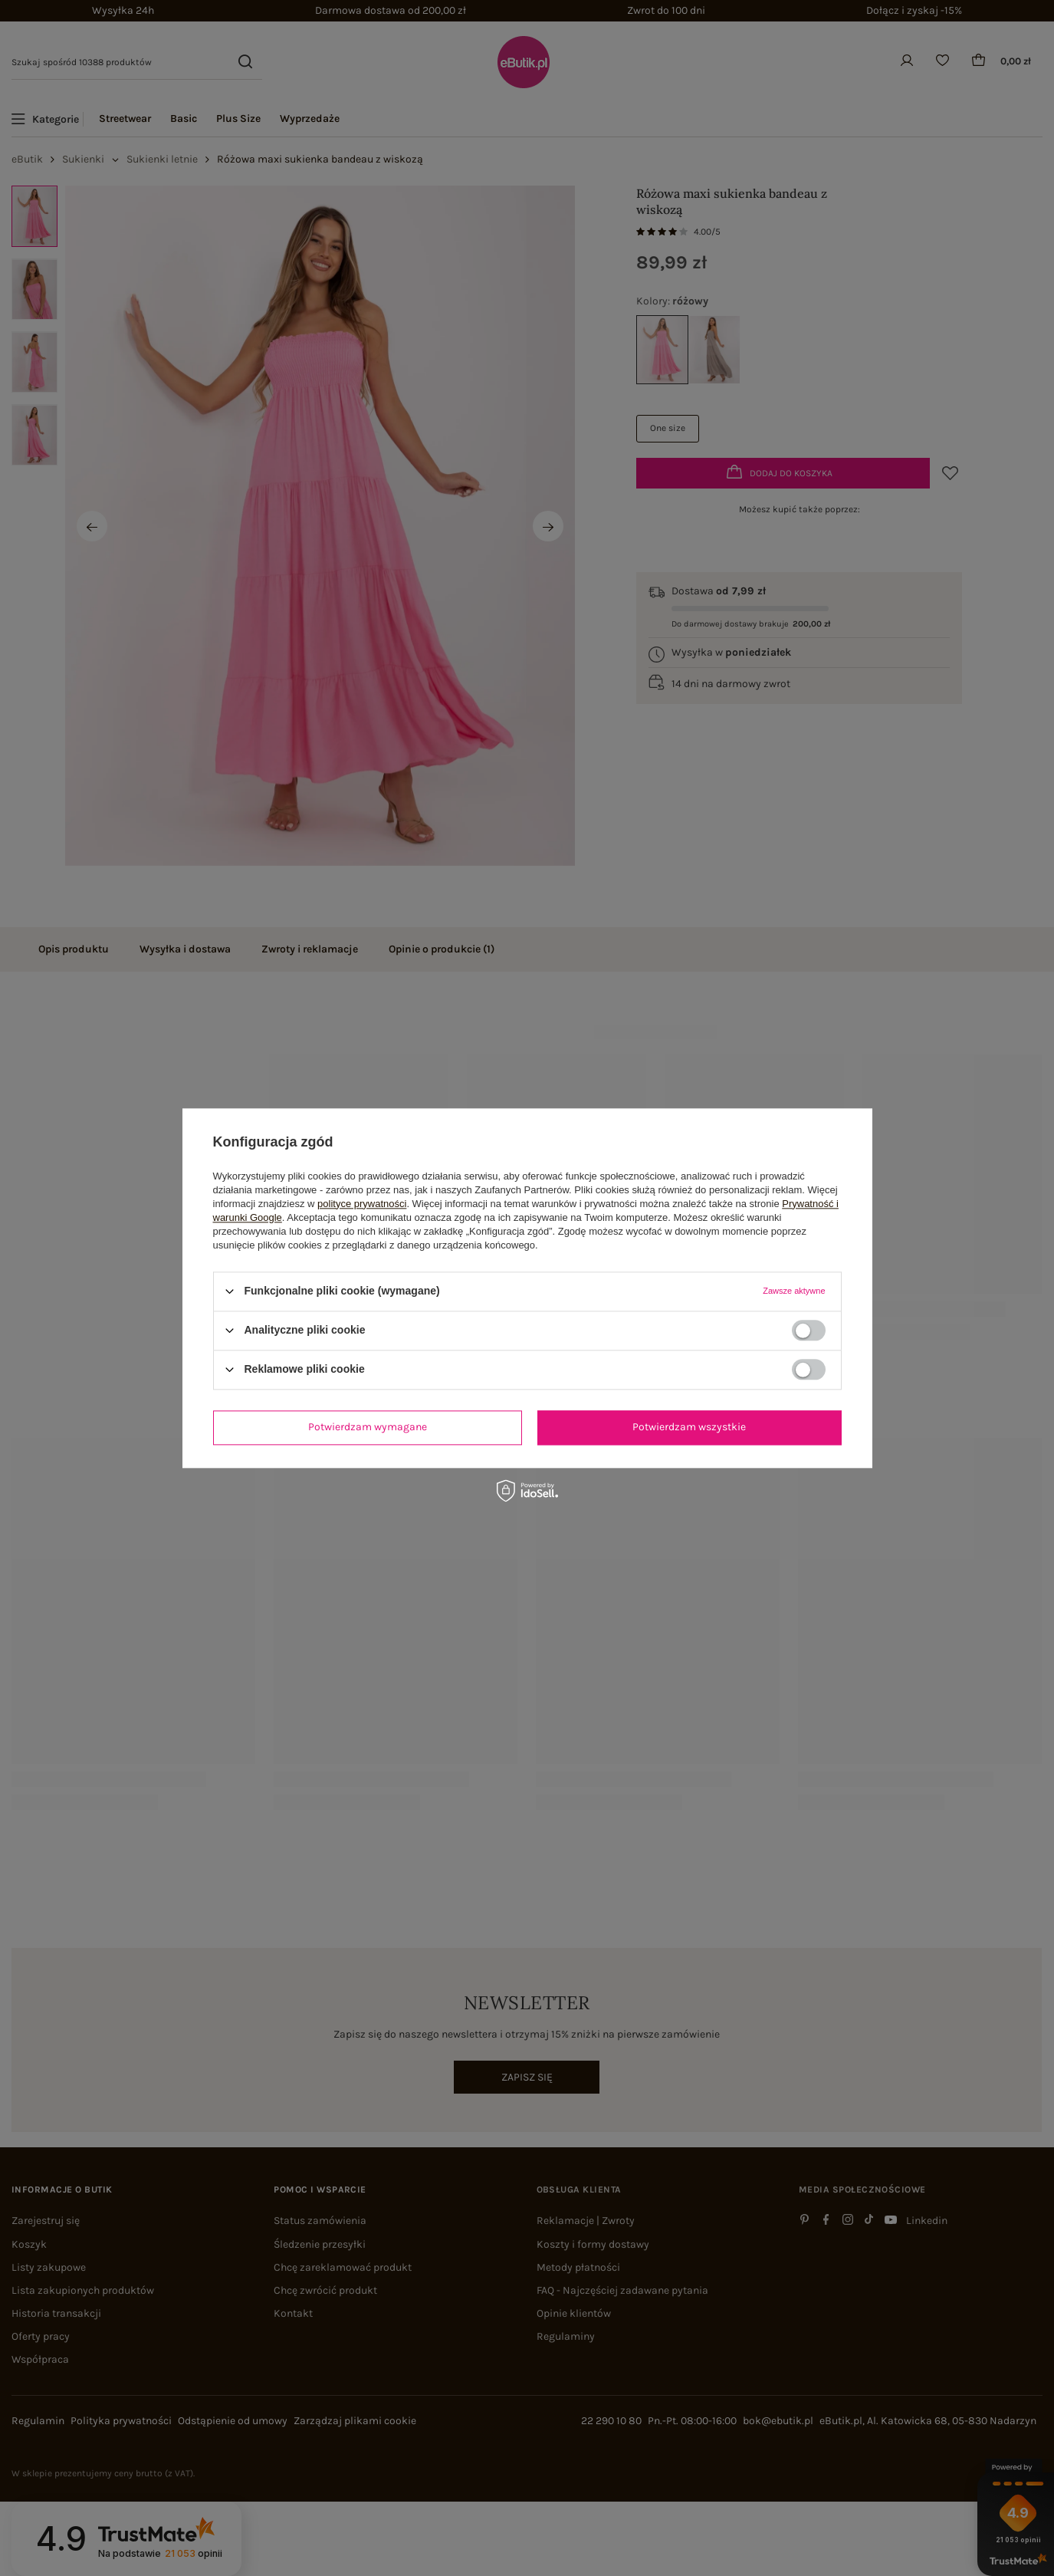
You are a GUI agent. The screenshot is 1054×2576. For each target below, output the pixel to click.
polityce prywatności (361, 1203)
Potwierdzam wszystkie (689, 1426)
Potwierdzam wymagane (367, 1426)
